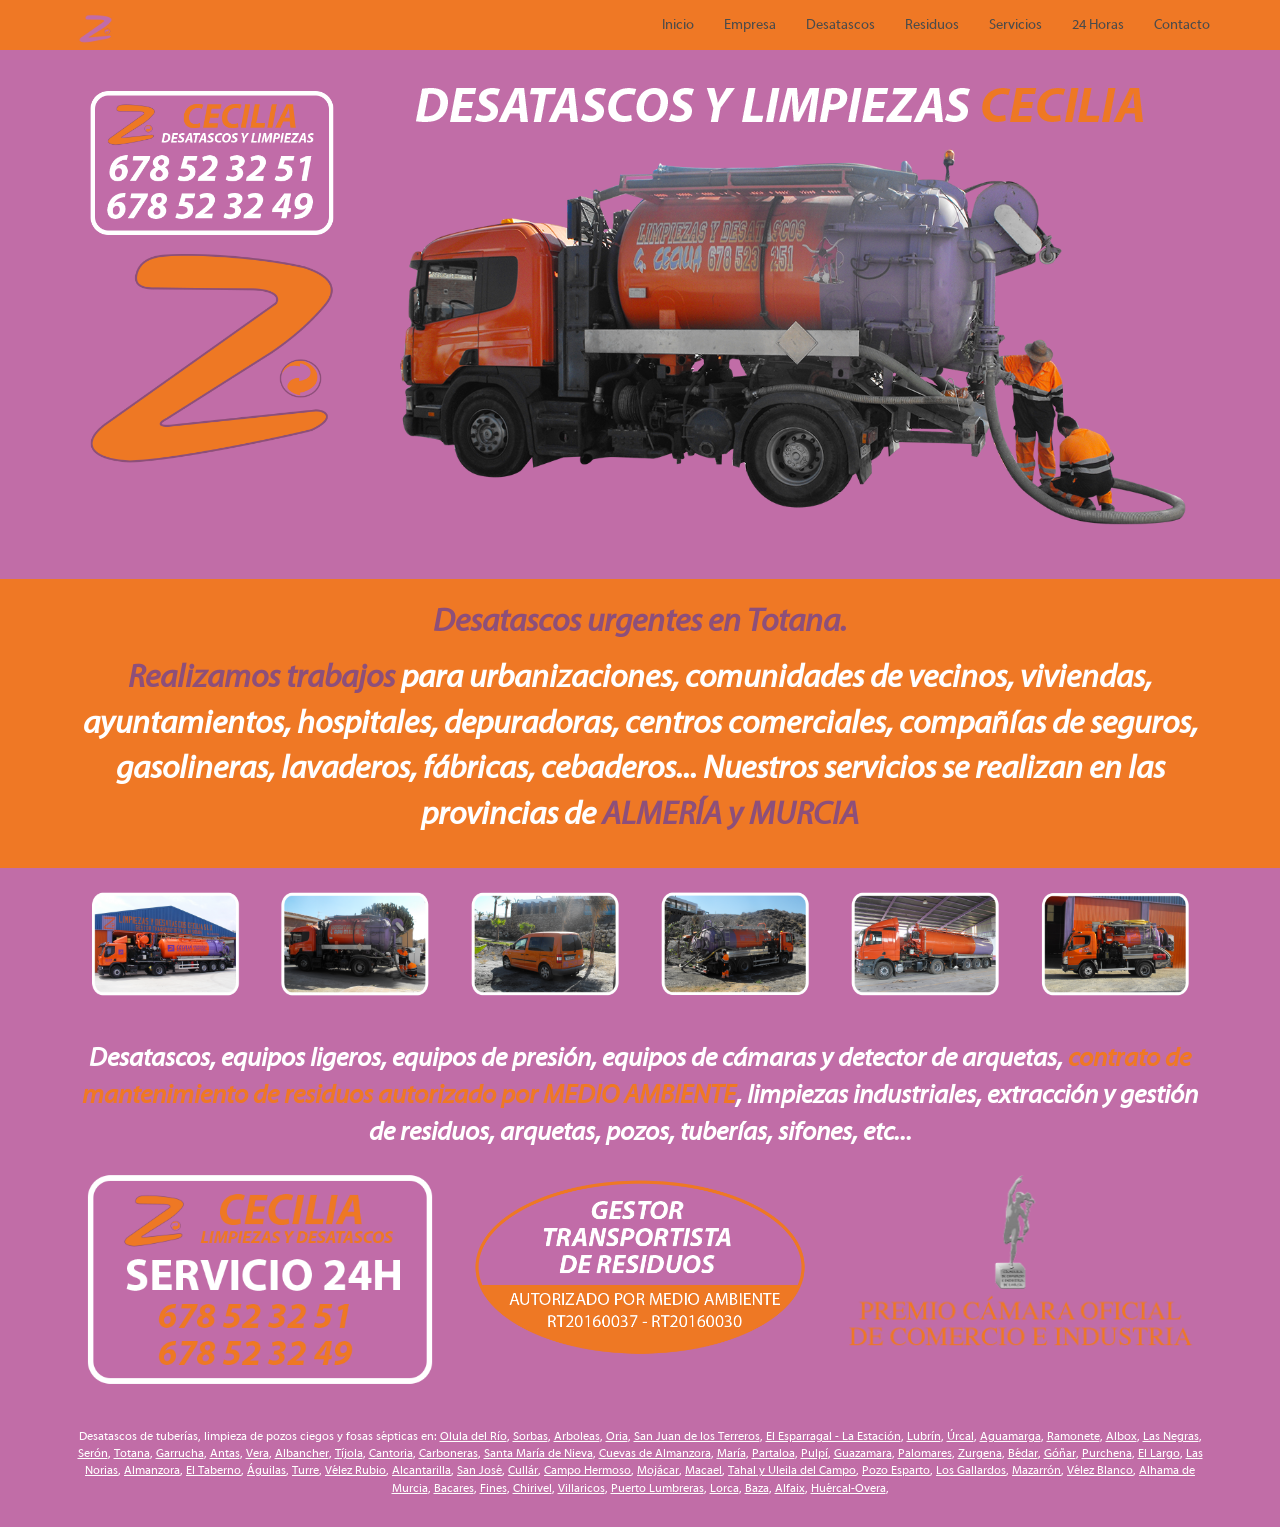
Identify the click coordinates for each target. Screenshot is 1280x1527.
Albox (1121, 1436)
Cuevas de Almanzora (655, 1453)
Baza (757, 1488)
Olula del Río (473, 1436)
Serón (93, 1453)
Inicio (678, 25)
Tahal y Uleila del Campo (792, 1470)
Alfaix (790, 1488)
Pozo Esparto (896, 1470)
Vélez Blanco (1100, 1470)
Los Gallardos (971, 1470)
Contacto (1182, 25)
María (731, 1453)
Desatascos (840, 25)
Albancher (302, 1453)
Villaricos (581, 1488)
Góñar (1060, 1453)
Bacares (454, 1488)
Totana (132, 1453)
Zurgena (980, 1453)
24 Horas (1098, 25)
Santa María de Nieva (538, 1453)
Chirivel (532, 1488)
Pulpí (814, 1453)
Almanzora (152, 1470)
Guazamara (863, 1453)
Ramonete (1073, 1436)
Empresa (750, 25)
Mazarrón (1036, 1470)
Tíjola (349, 1453)
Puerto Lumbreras (657, 1488)
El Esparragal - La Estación (833, 1436)
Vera (257, 1453)
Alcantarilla (421, 1470)
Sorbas (530, 1436)
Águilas (266, 1470)
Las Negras (1171, 1436)
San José (479, 1470)
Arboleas (577, 1436)
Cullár (523, 1470)
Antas (225, 1453)
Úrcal (960, 1436)
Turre (305, 1470)
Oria (617, 1436)
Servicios (1015, 25)
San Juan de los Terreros (697, 1436)
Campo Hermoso (587, 1470)
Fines (493, 1488)
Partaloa (773, 1453)
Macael (703, 1470)
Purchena (1107, 1453)
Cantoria (391, 1453)
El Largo (1159, 1453)
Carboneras (448, 1453)
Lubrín (924, 1436)
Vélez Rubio (355, 1470)
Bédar (1023, 1453)
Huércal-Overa (848, 1488)
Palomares (925, 1453)
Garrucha (180, 1453)
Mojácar (658, 1470)
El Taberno (213, 1470)
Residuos (932, 25)
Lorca (724, 1488)
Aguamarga (1010, 1436)
